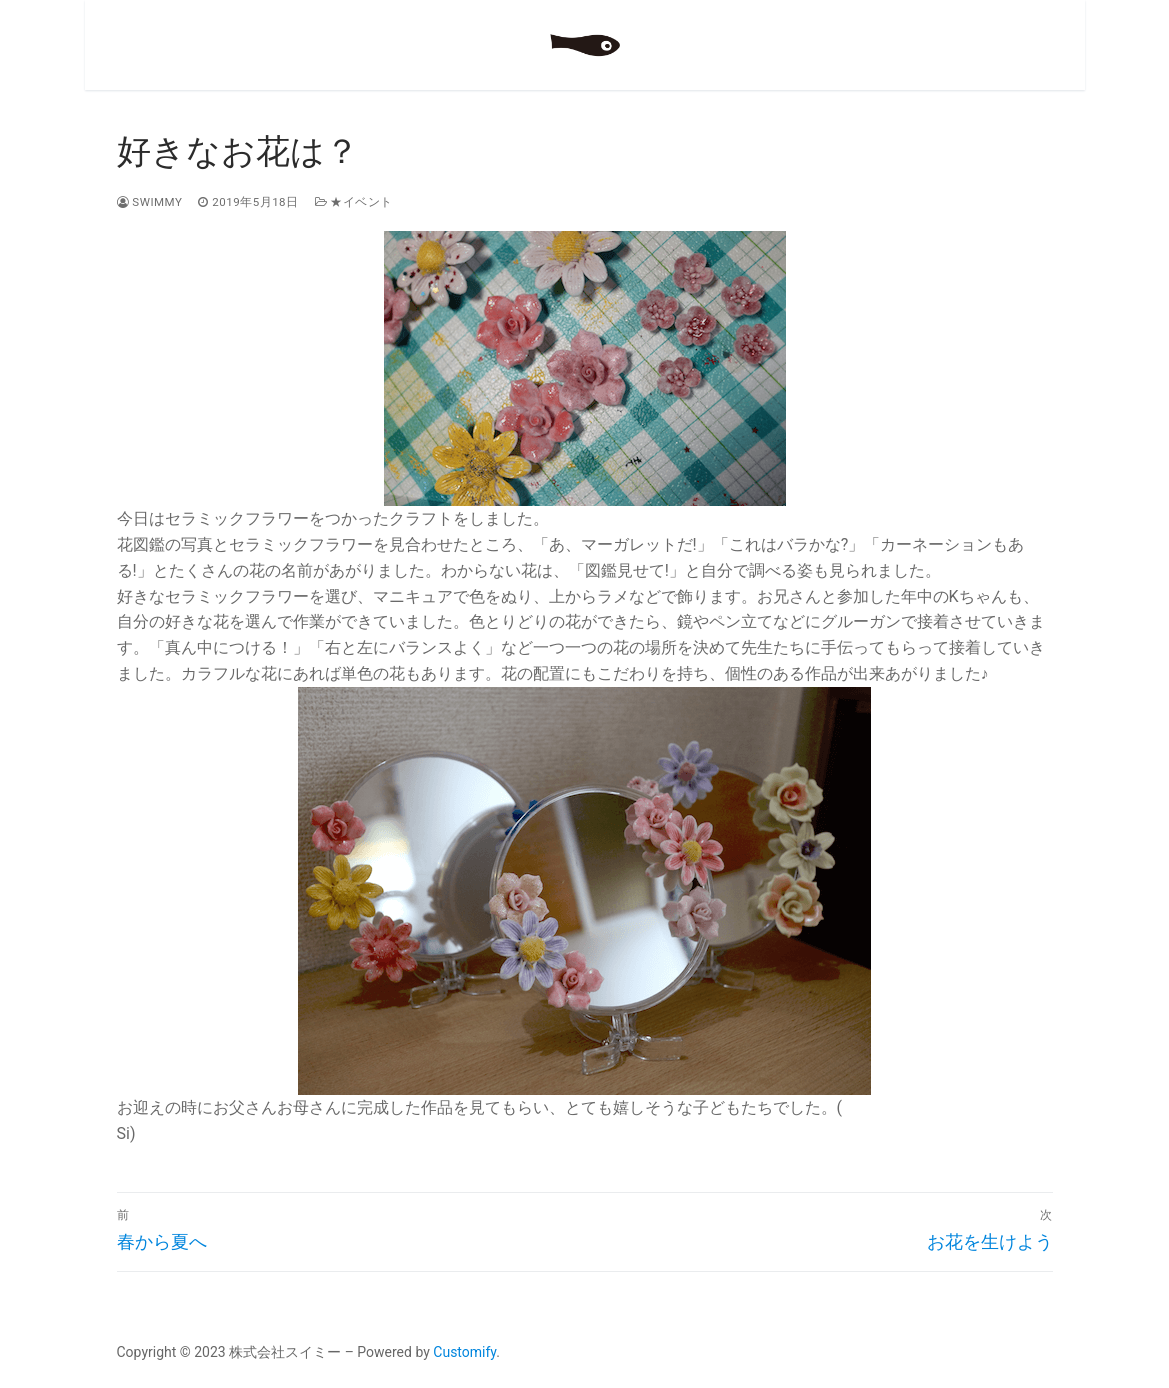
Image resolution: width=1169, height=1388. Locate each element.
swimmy (150, 202)
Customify (464, 1352)
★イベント (354, 202)
